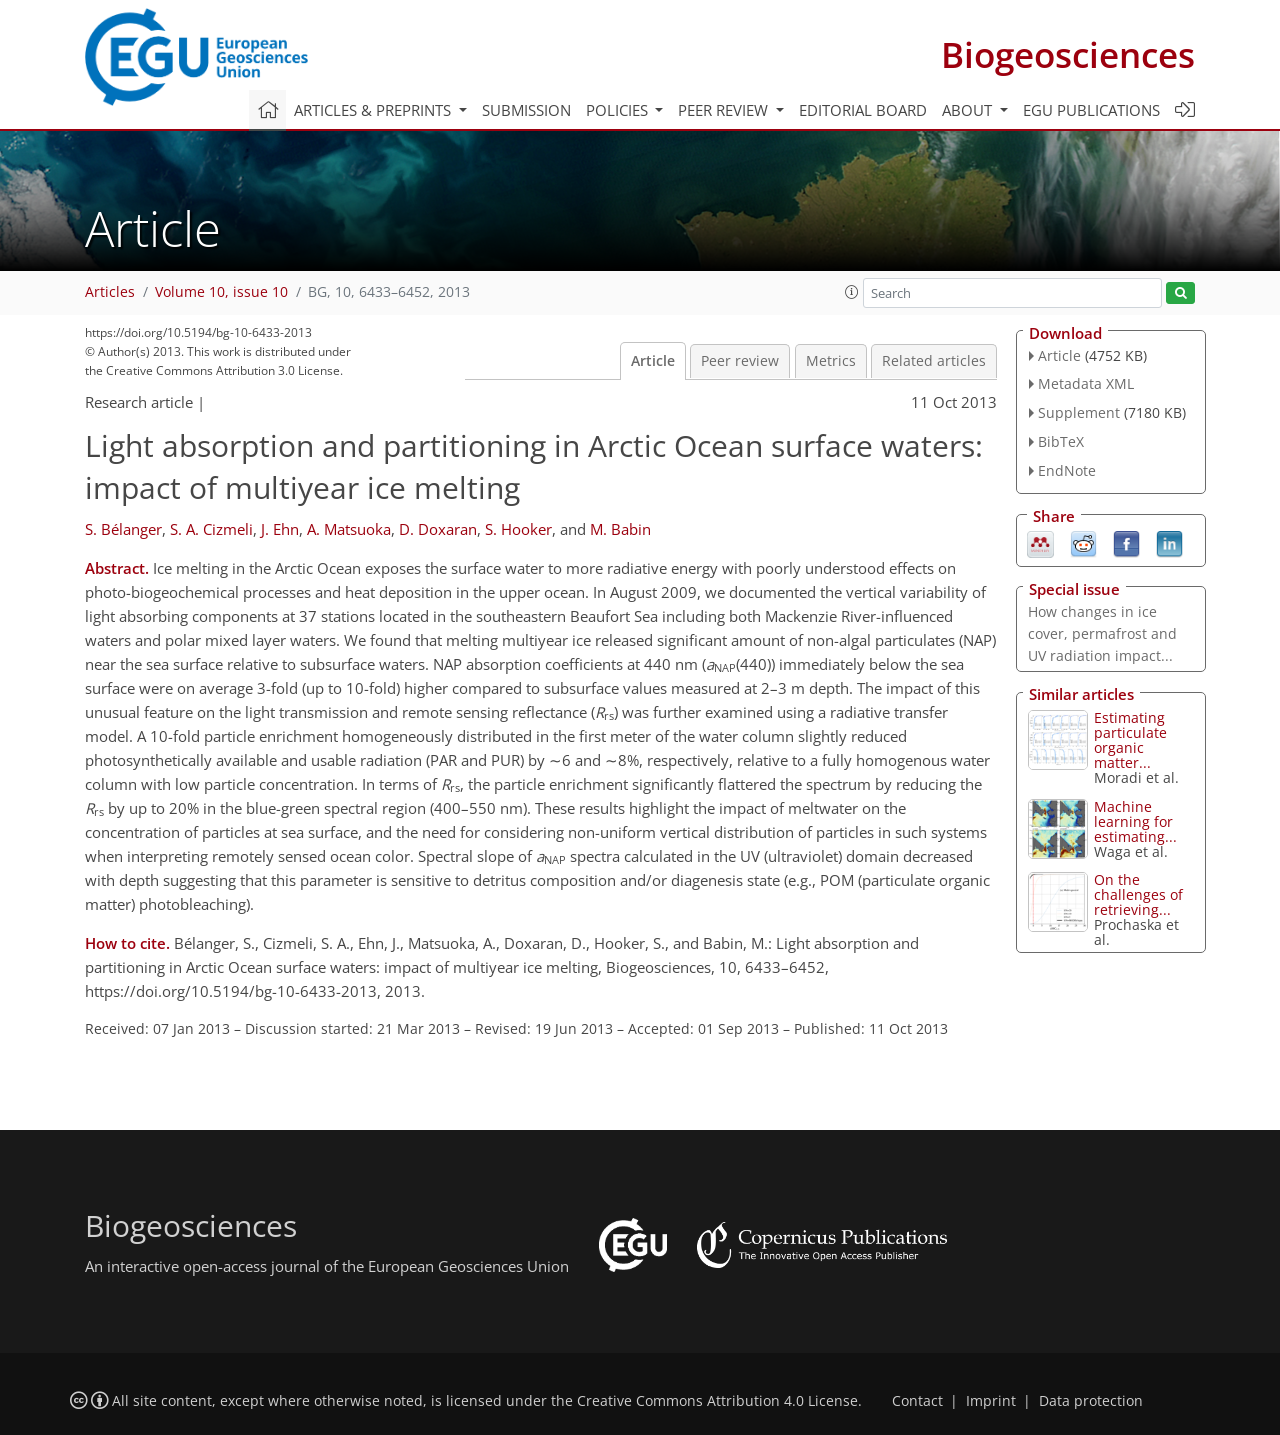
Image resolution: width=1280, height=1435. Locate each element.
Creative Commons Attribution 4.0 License (717, 1401)
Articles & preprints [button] (374, 110)
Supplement (1079, 412)
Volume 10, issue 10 (221, 292)
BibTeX (1061, 441)
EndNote (1067, 470)
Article (653, 361)
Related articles (934, 361)
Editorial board (863, 110)
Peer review (740, 361)
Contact (917, 1401)
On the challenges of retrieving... (1138, 894)
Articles (110, 292)
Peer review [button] (725, 110)
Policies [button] (619, 110)
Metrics (831, 361)
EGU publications (1091, 110)
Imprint (991, 1401)
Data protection (1091, 1401)
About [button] (969, 110)
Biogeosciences (1068, 54)
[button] (852, 292)
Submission (526, 110)
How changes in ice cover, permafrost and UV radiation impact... (1102, 633)
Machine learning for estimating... (1135, 821)
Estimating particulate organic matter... (1130, 740)
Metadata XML (1086, 383)
